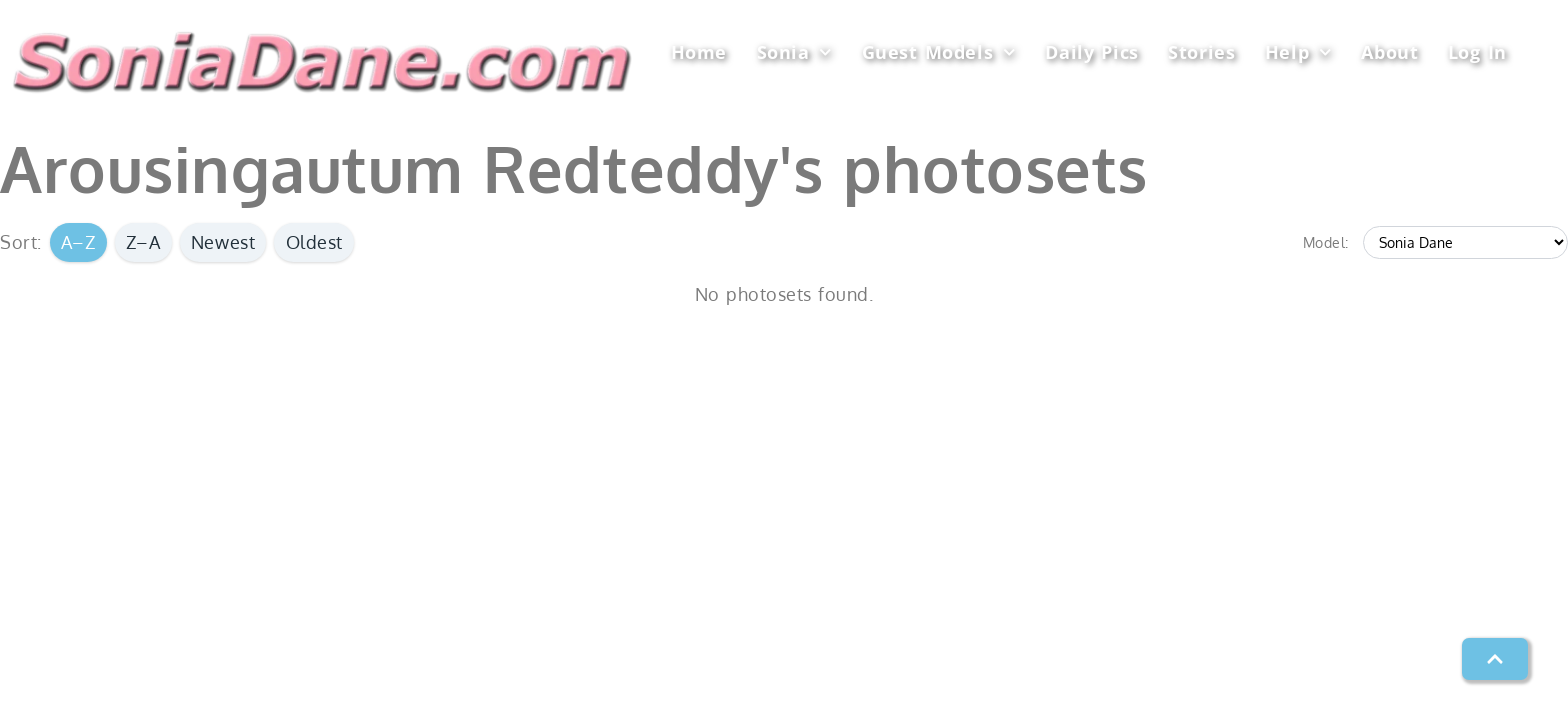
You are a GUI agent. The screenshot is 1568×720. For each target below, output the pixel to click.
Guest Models (939, 52)
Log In (1477, 52)
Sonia (794, 52)
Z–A (143, 242)
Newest (223, 242)
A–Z (78, 242)
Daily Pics (1091, 52)
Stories (1201, 52)
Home (699, 52)
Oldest (314, 242)
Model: (1326, 242)
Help (1298, 52)
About (1389, 52)
